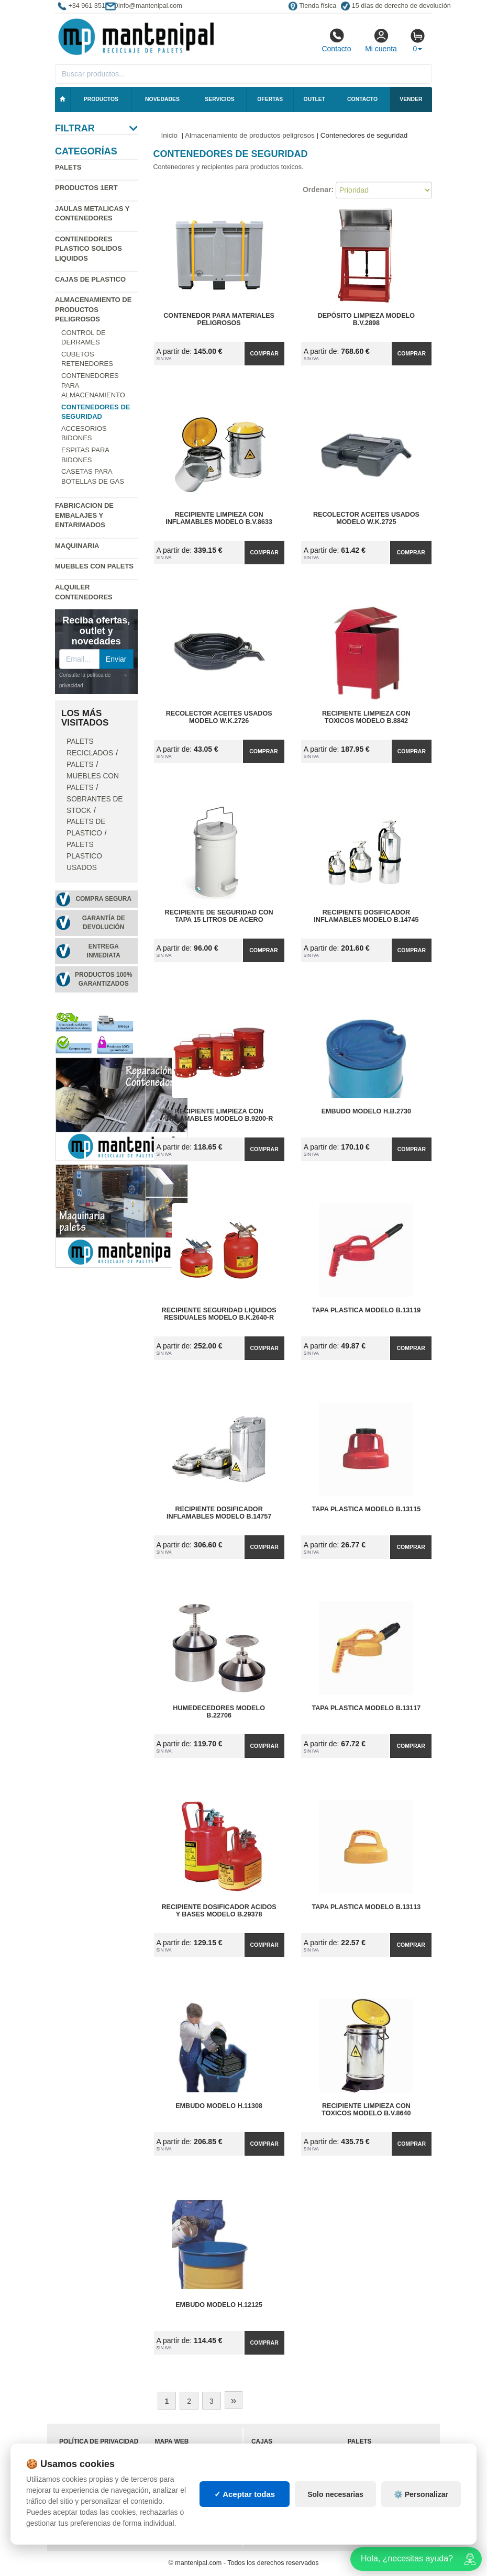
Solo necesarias (335, 2494)
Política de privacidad (98, 2441)
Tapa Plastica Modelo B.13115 (366, 1509)
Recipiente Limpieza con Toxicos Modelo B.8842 (366, 717)
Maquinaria (77, 546)
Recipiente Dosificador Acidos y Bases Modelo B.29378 (219, 1910)
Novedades (162, 99)
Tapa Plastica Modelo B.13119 (366, 1310)
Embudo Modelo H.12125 (218, 2305)
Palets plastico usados (84, 856)
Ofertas (270, 99)
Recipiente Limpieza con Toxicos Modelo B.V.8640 (366, 2109)
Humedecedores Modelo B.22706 (219, 1711)
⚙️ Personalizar (421, 2494)
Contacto (336, 40)
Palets (68, 167)
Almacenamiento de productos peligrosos (93, 309)
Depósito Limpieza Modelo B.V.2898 (366, 319)
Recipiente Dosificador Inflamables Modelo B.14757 (219, 1513)
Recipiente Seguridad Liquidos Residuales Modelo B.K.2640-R (219, 1314)
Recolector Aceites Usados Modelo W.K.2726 (219, 717)
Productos (101, 99)
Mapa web (172, 2441)
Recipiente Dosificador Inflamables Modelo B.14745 (366, 916)
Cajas (261, 2441)
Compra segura (103, 898)
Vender (411, 99)
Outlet (315, 99)
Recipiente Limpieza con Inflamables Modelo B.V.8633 (218, 518)
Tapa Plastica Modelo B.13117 (366, 1708)
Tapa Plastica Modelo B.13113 (366, 1907)
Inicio (169, 135)
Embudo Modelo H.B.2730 (366, 1111)
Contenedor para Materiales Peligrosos (218, 319)
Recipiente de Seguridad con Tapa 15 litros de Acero (219, 916)
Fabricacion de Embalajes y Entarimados (84, 515)
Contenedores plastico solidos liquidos (88, 248)
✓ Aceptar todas (244, 2494)
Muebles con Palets (94, 566)
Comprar (264, 353)
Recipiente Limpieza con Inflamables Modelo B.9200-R (219, 1115)
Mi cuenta (381, 40)
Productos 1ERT (86, 188)
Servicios (219, 99)
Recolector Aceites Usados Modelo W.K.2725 (366, 518)
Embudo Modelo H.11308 (218, 2106)
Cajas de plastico (90, 279)
